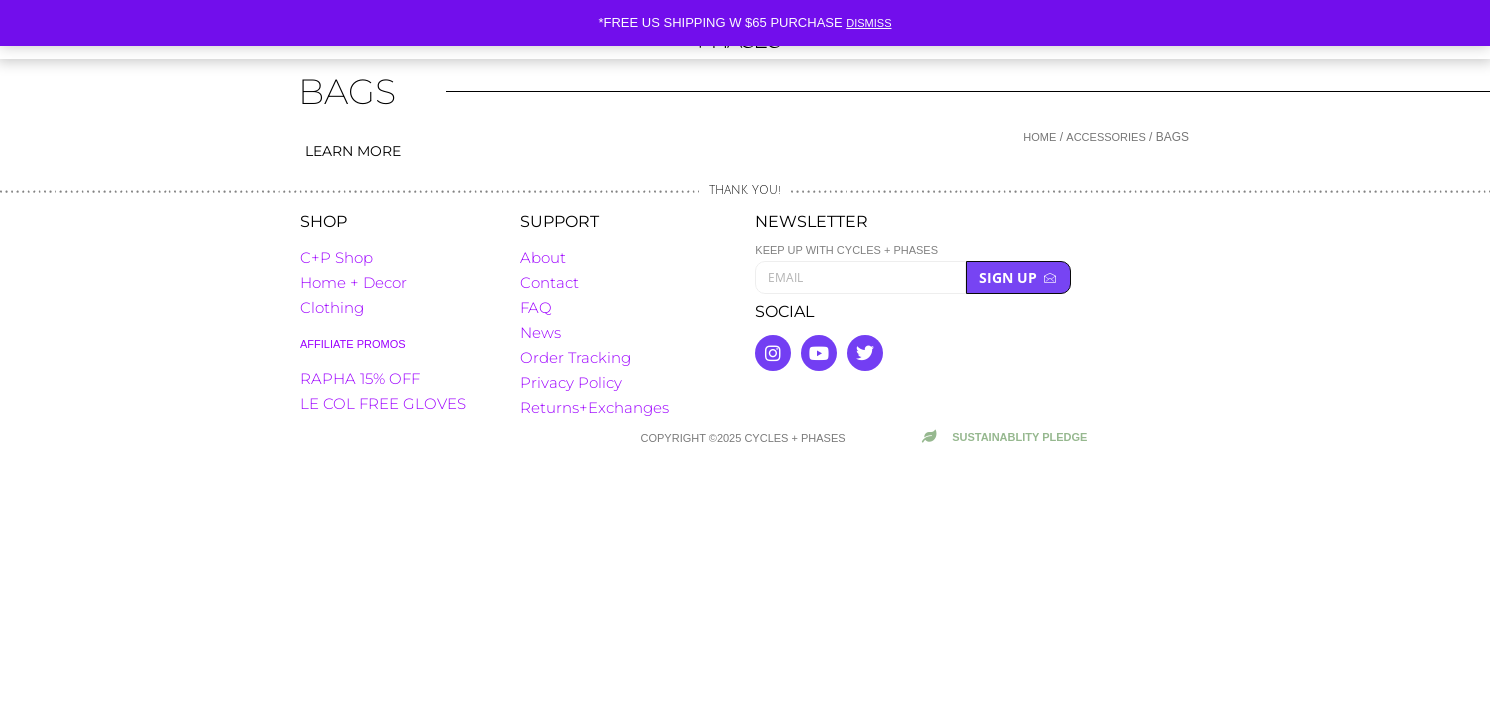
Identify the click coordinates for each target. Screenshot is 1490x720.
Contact (549, 282)
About (543, 257)
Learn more (353, 151)
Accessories (1105, 137)
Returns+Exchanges (594, 407)
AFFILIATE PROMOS (353, 344)
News (540, 332)
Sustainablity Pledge (1019, 437)
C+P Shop (336, 257)
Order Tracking (575, 357)
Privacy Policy (571, 382)
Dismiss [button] (868, 23)
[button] (624, 126)
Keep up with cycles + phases (846, 250)
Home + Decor (353, 282)
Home (1039, 137)
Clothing (332, 307)
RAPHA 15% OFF (360, 378)
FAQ (536, 307)
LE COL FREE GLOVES (383, 403)
